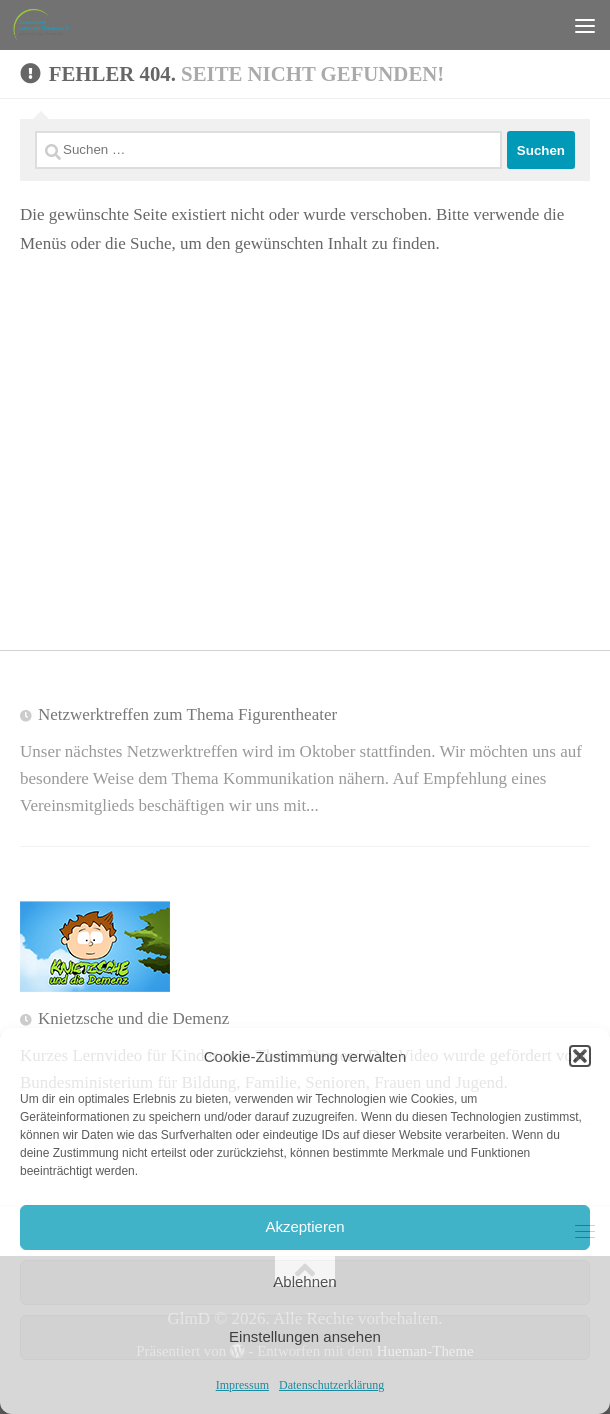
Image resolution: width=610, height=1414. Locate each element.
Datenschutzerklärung (331, 1385)
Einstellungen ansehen (305, 1336)
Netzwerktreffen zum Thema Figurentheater (187, 714)
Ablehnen (304, 1281)
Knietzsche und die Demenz (133, 1018)
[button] (580, 1056)
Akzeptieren (304, 1226)
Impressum (242, 1385)
